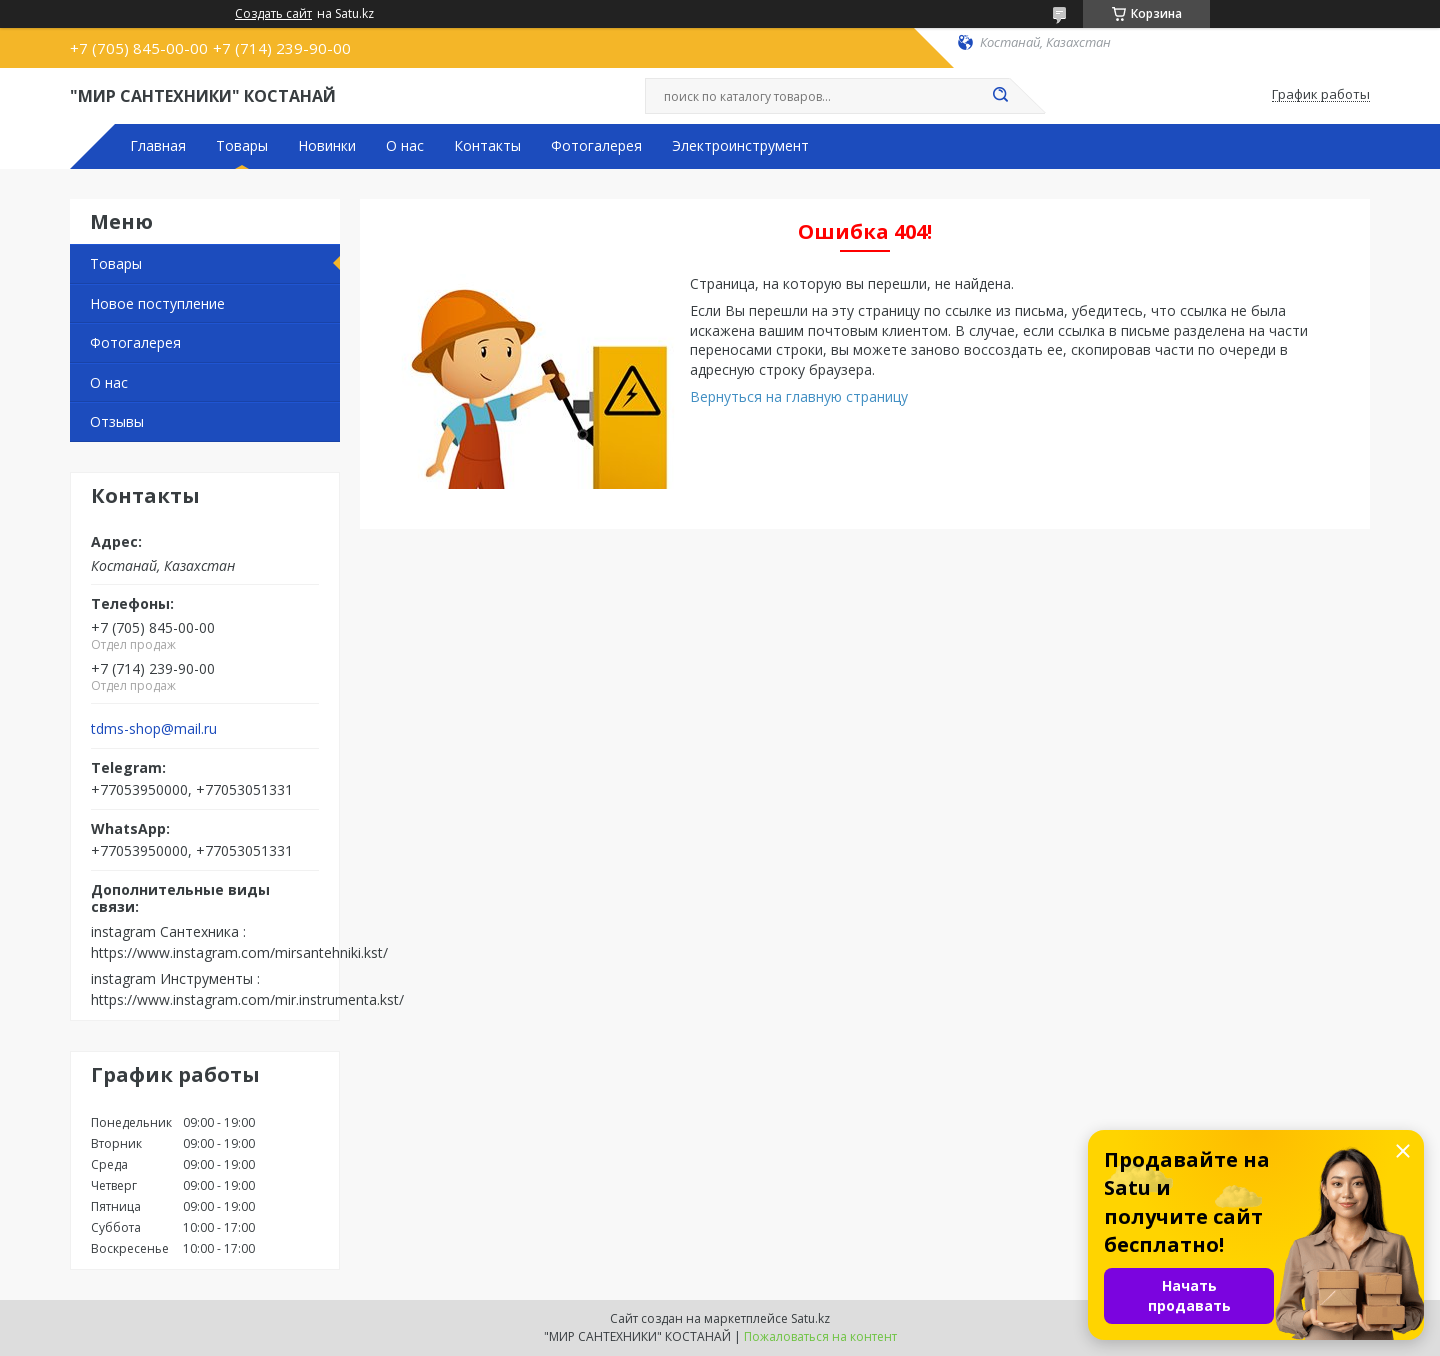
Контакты (487, 146)
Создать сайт (273, 14)
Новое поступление (157, 303)
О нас (405, 146)
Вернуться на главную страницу (799, 396)
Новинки (327, 146)
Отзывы (117, 421)
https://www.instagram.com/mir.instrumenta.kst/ (247, 999)
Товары (242, 146)
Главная (158, 146)
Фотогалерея (596, 146)
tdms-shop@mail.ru (154, 729)
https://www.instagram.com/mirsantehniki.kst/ (239, 952)
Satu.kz (810, 1318)
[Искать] (1000, 96)
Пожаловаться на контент (820, 1336)
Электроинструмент (740, 146)
